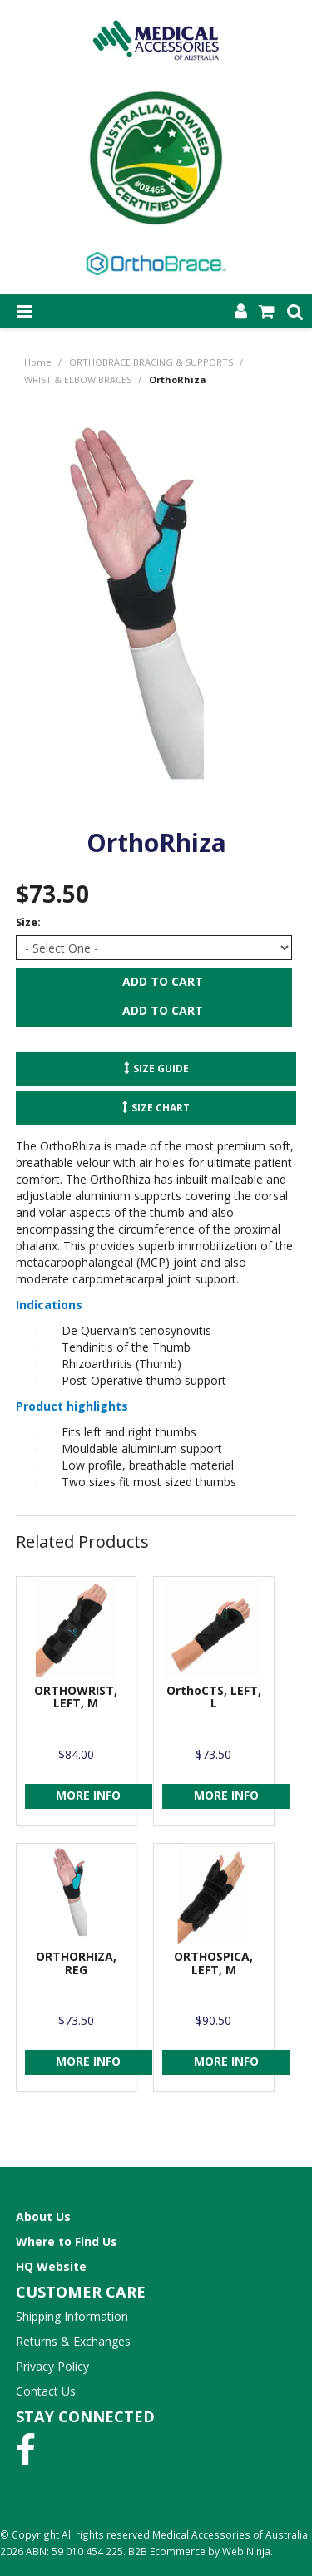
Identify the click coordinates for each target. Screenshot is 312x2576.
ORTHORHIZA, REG (76, 1962)
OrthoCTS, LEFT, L (213, 1696)
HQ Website (51, 2266)
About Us (43, 2216)
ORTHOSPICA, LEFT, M (213, 1962)
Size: (28, 922)
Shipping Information (72, 2316)
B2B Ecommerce (167, 2551)
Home (38, 362)
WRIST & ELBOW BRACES (77, 379)
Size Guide (161, 1068)
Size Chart (160, 1107)
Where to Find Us (66, 2241)
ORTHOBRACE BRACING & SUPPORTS (151, 362)
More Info (88, 1795)
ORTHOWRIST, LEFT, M (75, 1696)
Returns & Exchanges (73, 2341)
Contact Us (46, 2391)
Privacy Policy (52, 2366)
